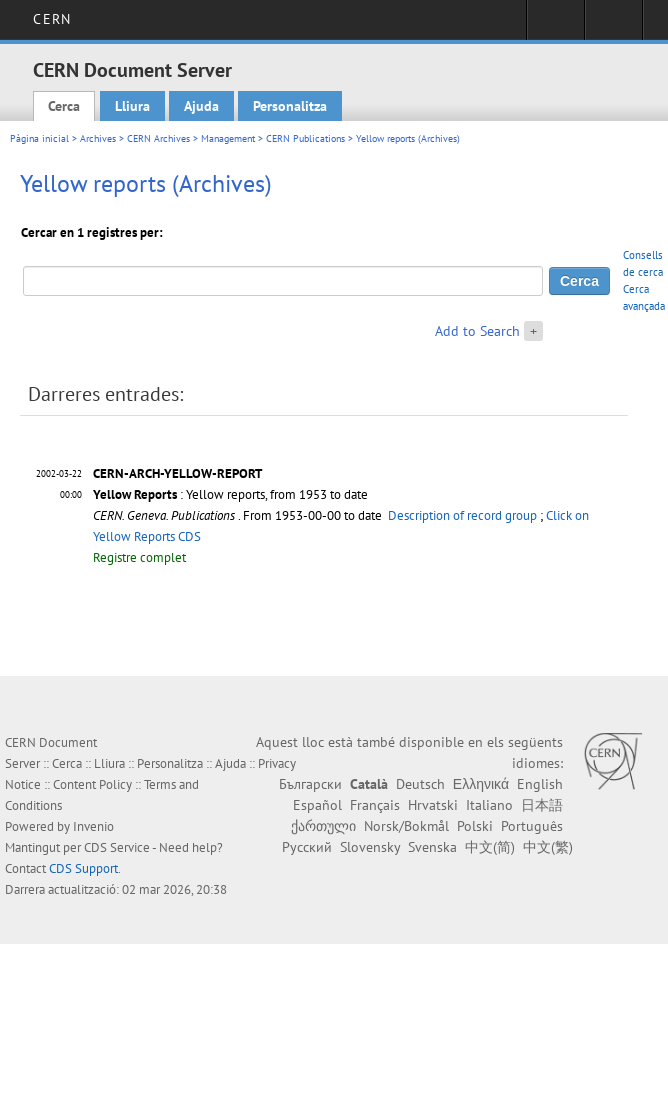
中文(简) (490, 847)
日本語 (542, 805)
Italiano (489, 805)
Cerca (64, 106)
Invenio (93, 826)
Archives (98, 138)
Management (228, 138)
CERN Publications (305, 138)
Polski (475, 826)
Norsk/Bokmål (406, 826)
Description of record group (462, 515)
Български (310, 784)
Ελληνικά (481, 784)
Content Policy (92, 784)
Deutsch (420, 784)
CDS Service (117, 847)
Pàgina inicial (39, 138)
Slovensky (370, 847)
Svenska (432, 847)
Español (317, 805)
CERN (51, 19)
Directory (613, 26)
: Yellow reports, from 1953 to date (230, 494)
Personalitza (290, 106)
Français (375, 805)
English (540, 784)
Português (532, 826)
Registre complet (139, 557)
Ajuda (201, 106)
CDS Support (83, 868)
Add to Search (477, 331)
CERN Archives (158, 138)
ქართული (323, 826)
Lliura (132, 106)
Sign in (555, 26)
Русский (307, 847)
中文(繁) (548, 847)
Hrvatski (433, 805)
